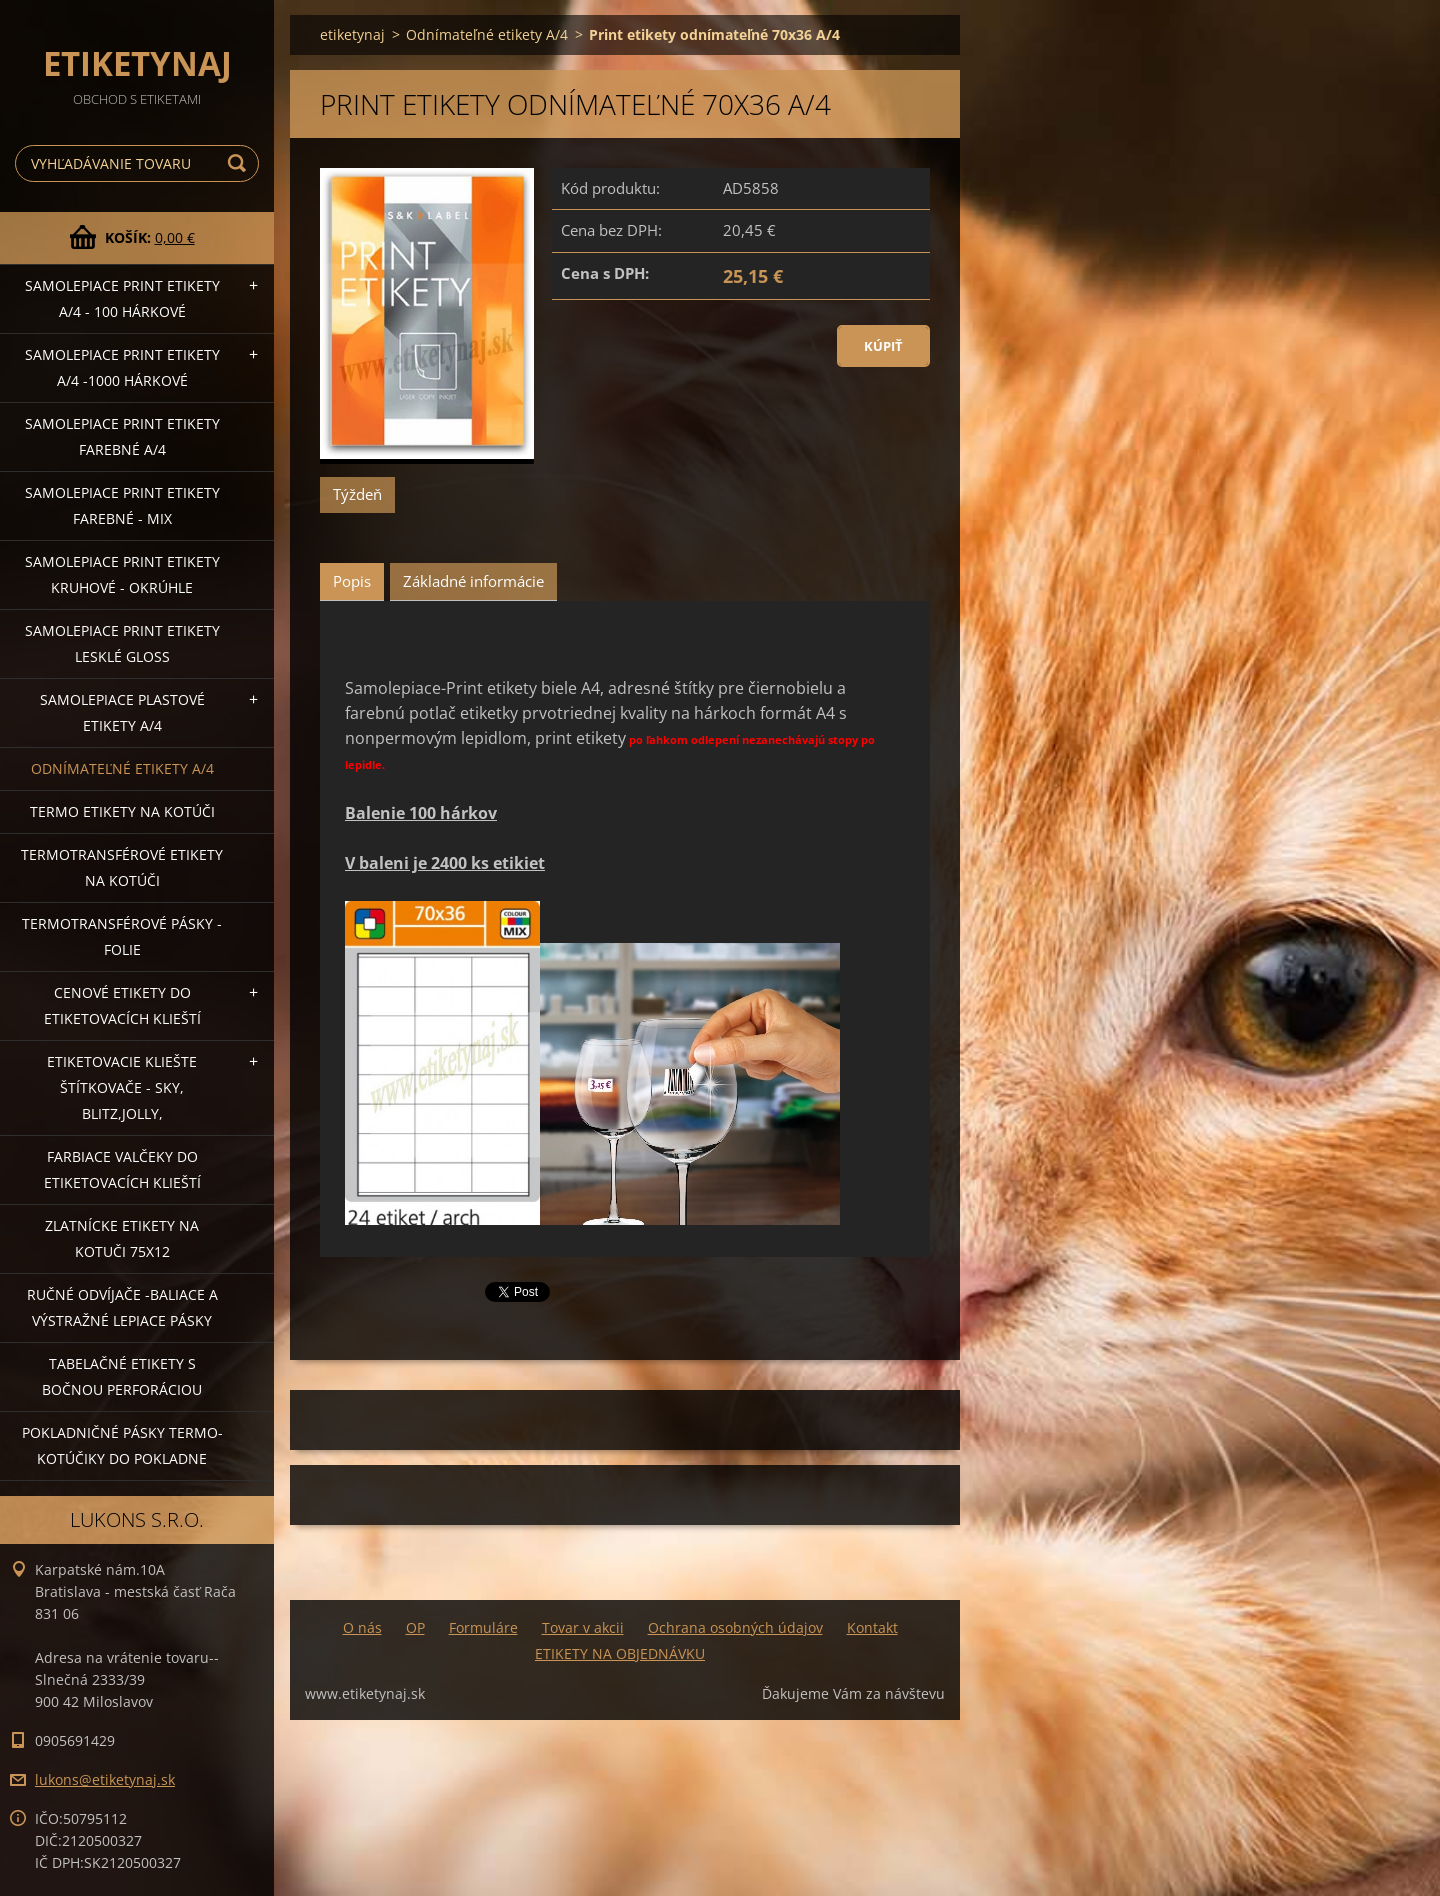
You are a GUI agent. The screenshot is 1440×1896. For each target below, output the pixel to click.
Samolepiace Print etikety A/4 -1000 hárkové (122, 367)
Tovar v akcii (583, 1627)
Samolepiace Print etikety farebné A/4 (122, 436)
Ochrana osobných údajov (735, 1627)
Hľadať (240, 163)
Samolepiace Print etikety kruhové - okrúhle (122, 574)
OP (415, 1627)
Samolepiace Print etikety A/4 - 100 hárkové (122, 298)
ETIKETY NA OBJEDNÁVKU (620, 1653)
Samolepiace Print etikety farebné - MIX (122, 505)
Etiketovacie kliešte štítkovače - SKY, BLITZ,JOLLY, (122, 1087)
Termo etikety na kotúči (122, 811)
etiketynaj (352, 34)
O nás (362, 1627)
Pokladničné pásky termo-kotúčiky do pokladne (122, 1445)
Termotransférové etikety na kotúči (122, 867)
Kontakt (872, 1627)
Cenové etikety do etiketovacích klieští (122, 1005)
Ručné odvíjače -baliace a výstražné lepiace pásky (122, 1307)
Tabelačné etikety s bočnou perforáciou (122, 1376)
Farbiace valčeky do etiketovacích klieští (122, 1169)
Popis (352, 581)
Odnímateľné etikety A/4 (122, 768)
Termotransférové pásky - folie (122, 936)
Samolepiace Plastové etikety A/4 (122, 712)
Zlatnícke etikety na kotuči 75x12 (122, 1238)
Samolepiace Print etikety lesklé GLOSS (122, 643)
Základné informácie (473, 581)
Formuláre (483, 1627)
